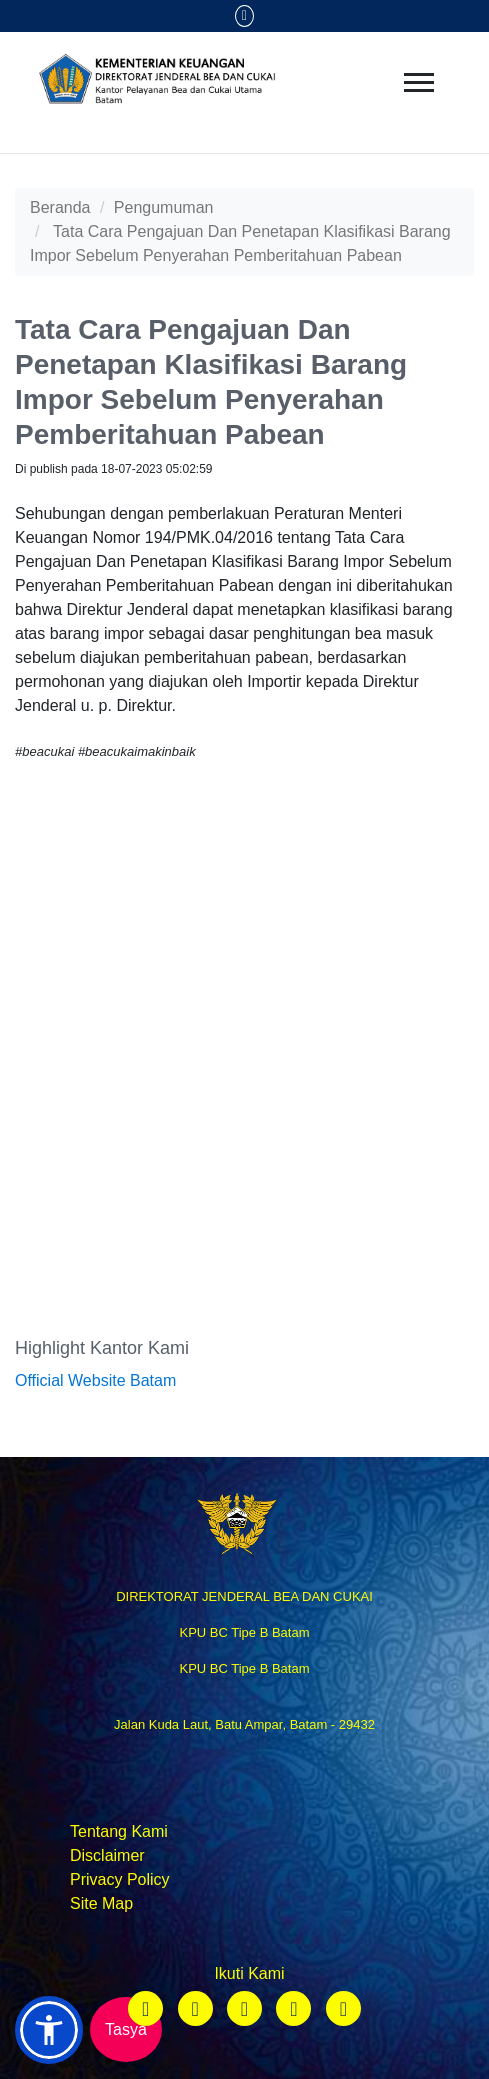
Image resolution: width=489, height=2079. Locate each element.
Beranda (60, 207)
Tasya (126, 2029)
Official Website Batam (95, 1380)
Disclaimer (107, 1855)
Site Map (101, 1903)
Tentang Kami (119, 1831)
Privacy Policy (120, 1879)
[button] (49, 2030)
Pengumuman (164, 207)
